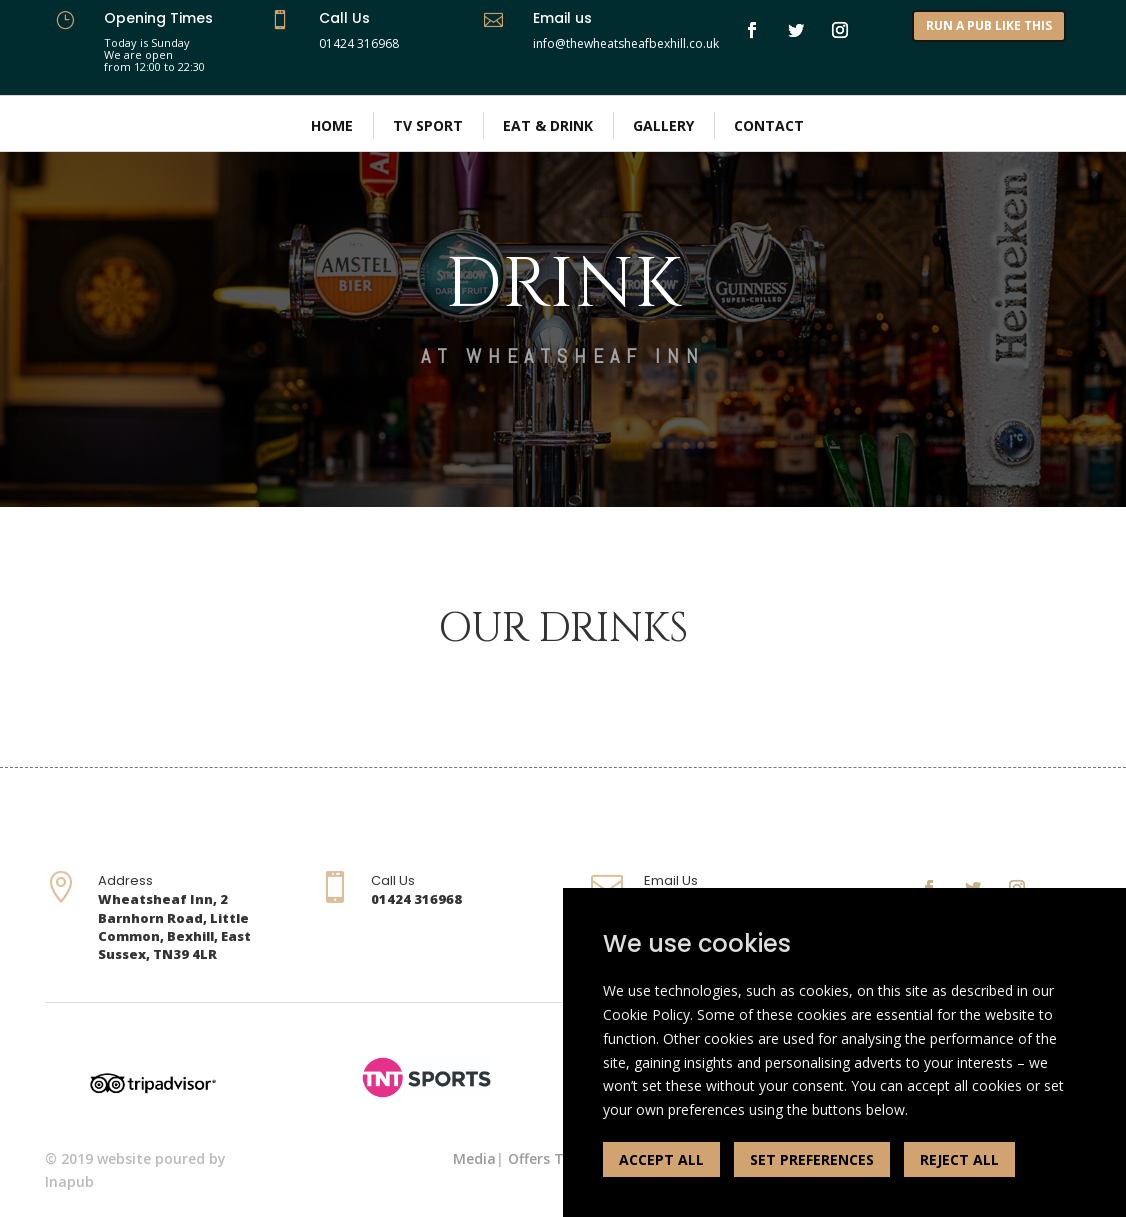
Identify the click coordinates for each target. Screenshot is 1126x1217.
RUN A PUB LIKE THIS (989, 25)
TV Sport (428, 125)
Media (474, 1158)
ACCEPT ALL (661, 1159)
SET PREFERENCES (812, 1159)
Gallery (663, 125)
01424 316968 (359, 43)
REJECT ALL (959, 1159)
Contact (769, 125)
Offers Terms (553, 1158)
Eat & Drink (548, 125)
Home (332, 125)
